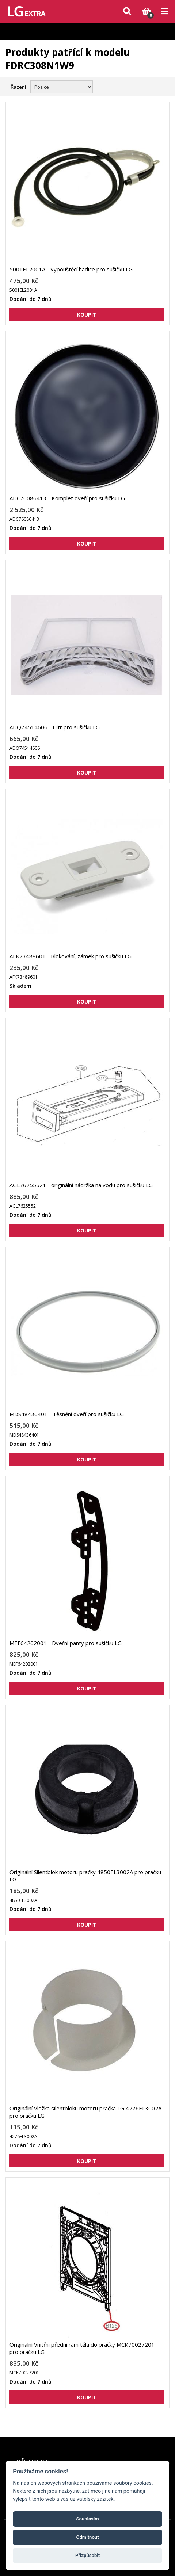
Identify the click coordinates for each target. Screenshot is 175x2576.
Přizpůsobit (87, 2555)
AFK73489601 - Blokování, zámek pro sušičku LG (70, 956)
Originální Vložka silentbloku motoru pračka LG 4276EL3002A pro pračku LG (85, 2112)
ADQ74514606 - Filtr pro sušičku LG (54, 727)
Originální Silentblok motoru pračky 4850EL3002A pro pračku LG (85, 1875)
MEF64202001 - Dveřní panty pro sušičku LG (65, 1643)
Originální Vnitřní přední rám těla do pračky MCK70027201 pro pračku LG (82, 2348)
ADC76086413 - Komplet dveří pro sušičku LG (67, 498)
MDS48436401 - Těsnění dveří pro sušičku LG (66, 1414)
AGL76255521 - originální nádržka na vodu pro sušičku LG (81, 1185)
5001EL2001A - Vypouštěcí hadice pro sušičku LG (71, 269)
